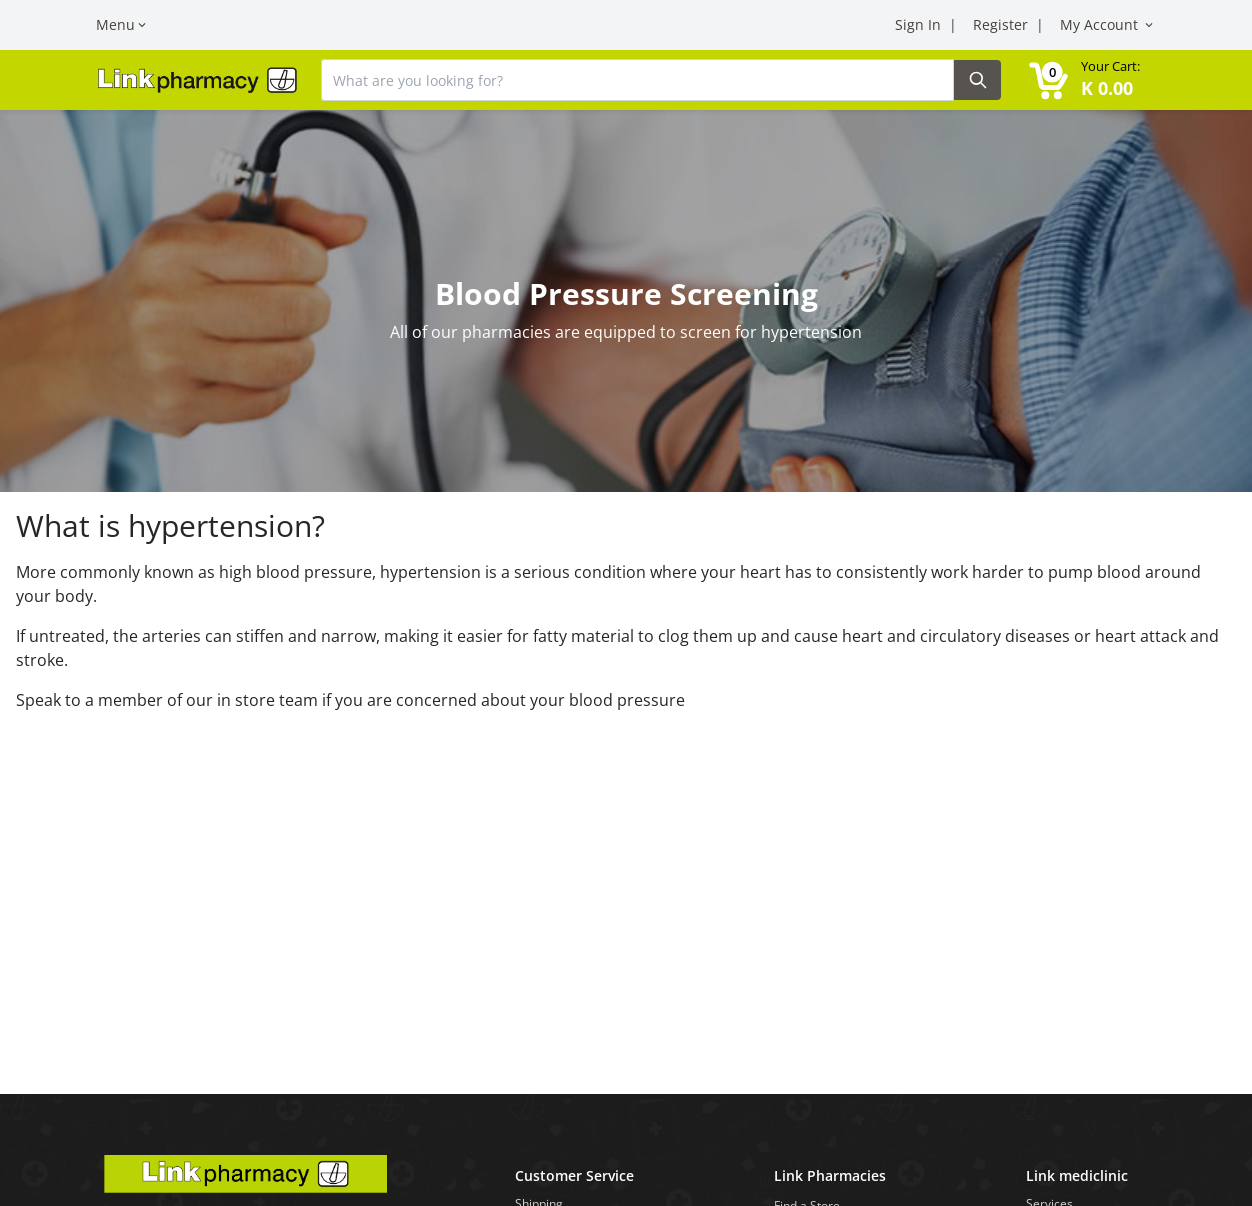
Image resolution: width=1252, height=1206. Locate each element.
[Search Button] (977, 80)
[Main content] (626, 547)
